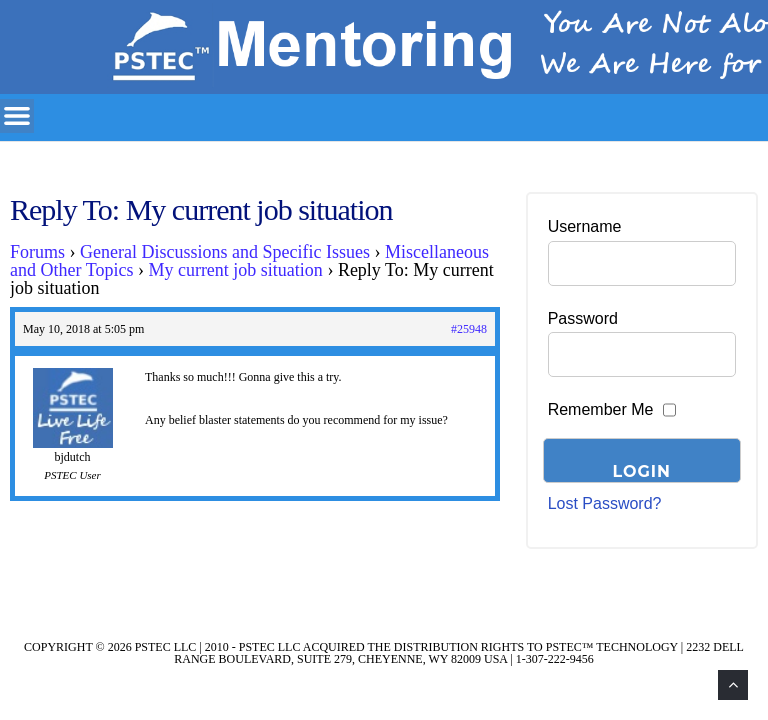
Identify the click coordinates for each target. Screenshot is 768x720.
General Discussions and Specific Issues (225, 252)
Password (583, 318)
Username (585, 226)
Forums (37, 252)
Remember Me (601, 409)
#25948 (469, 329)
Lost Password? (605, 503)
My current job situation (235, 270)
